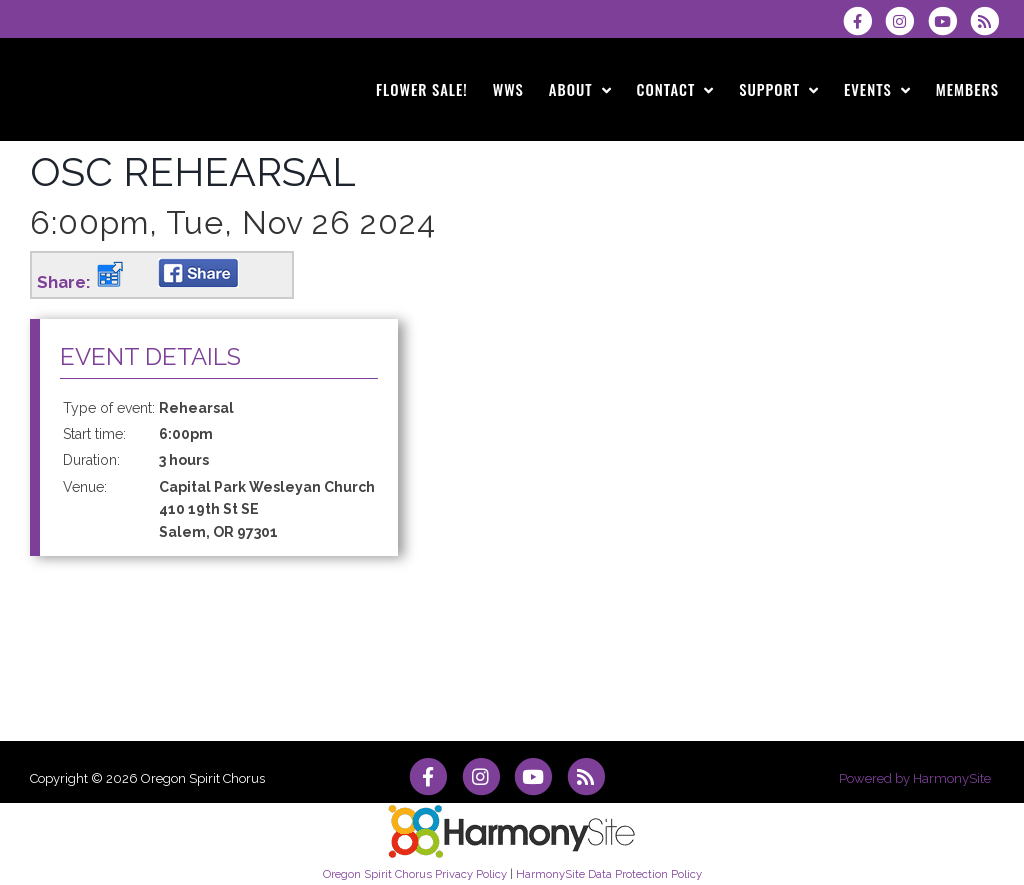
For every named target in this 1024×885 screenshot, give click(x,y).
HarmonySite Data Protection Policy (609, 874)
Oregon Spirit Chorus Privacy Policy (415, 874)
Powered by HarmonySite (915, 778)
